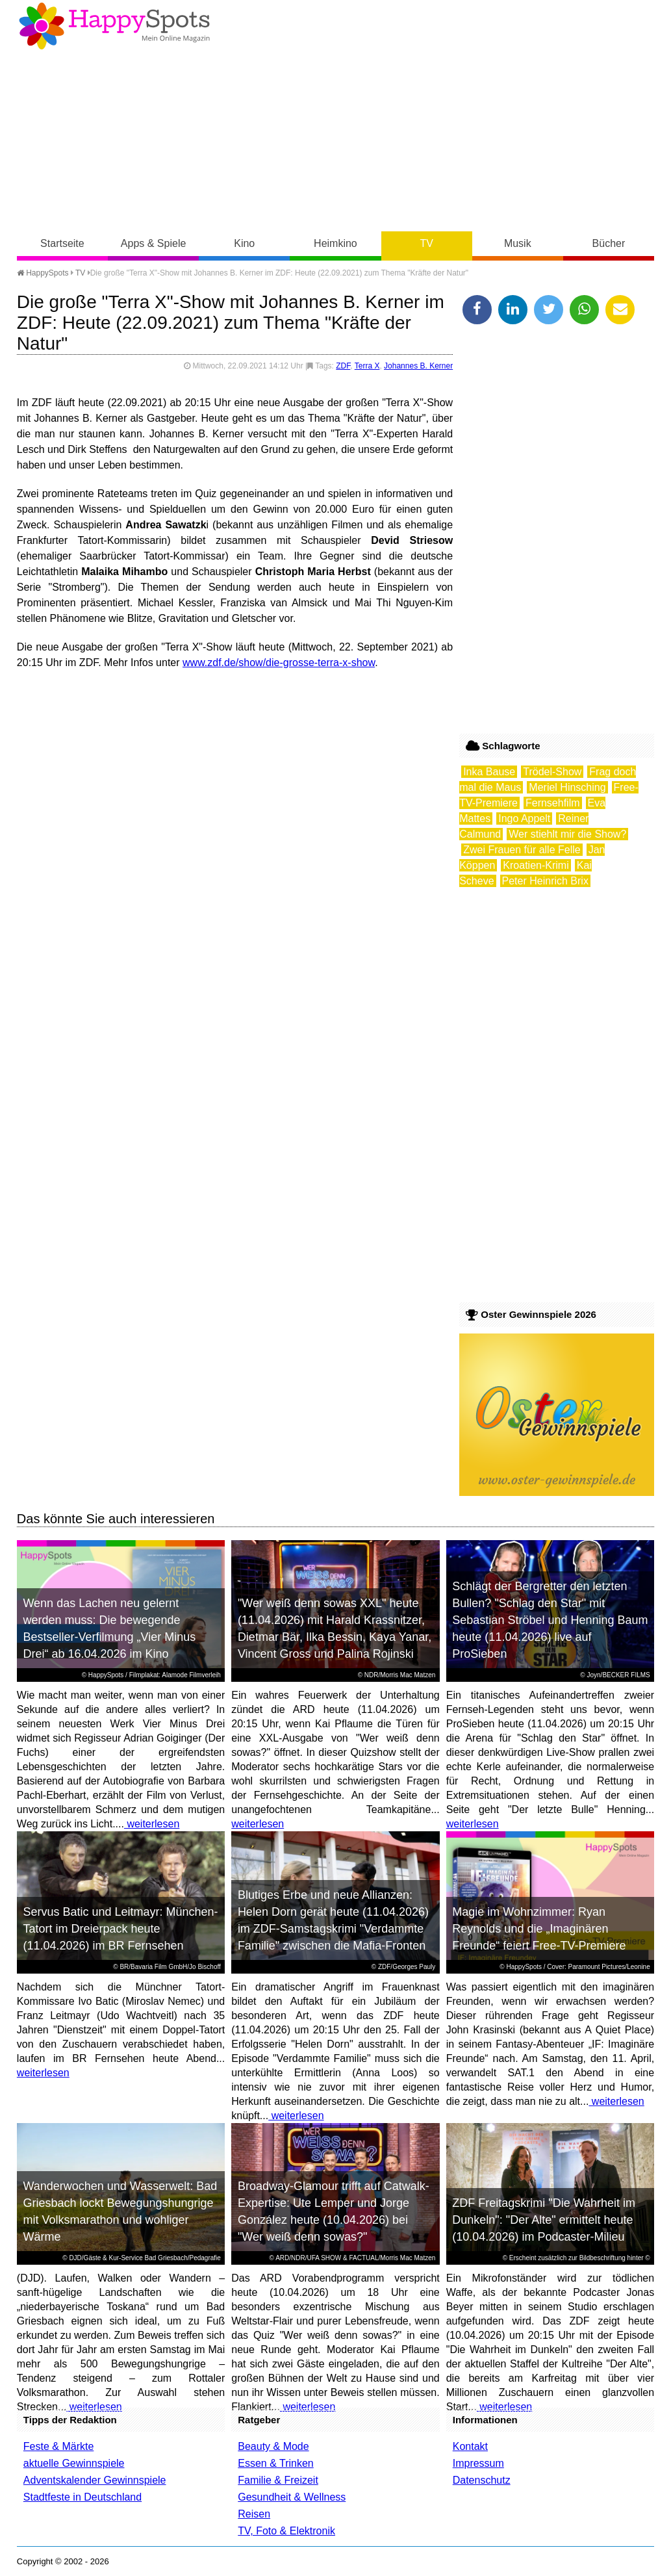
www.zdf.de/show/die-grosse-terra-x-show (279, 662)
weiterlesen (151, 1823)
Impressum (478, 2463)
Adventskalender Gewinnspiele (94, 2480)
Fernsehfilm (552, 802)
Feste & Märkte (58, 2446)
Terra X (367, 365)
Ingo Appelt (524, 818)
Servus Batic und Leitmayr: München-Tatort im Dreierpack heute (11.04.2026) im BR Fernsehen (120, 1928)
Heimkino (335, 243)
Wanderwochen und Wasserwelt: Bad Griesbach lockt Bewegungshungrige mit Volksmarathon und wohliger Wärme (120, 2211)
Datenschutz (482, 2480)
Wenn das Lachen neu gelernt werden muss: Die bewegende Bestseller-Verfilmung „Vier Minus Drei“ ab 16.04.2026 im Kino (109, 1628)
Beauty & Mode (273, 2446)
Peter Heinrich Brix (545, 880)
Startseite (62, 243)
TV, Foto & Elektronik (286, 2530)
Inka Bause (489, 771)
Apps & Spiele (153, 243)
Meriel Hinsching (567, 787)
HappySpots (43, 272)
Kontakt (470, 2446)
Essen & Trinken (276, 2463)
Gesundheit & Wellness (292, 2497)
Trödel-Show (552, 771)
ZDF (343, 365)
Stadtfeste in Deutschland (82, 2497)
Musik (517, 243)
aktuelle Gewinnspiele (74, 2463)
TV (426, 243)
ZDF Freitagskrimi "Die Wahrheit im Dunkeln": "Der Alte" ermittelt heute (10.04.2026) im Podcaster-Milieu (543, 2219)
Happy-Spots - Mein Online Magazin (114, 26)
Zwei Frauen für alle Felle (522, 849)
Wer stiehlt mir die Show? (567, 834)
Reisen (254, 2513)
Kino (244, 243)
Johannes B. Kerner (418, 365)
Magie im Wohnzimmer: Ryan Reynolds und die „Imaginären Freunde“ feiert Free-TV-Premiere (539, 1928)
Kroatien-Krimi (535, 865)
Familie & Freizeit (278, 2480)
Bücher (609, 243)
